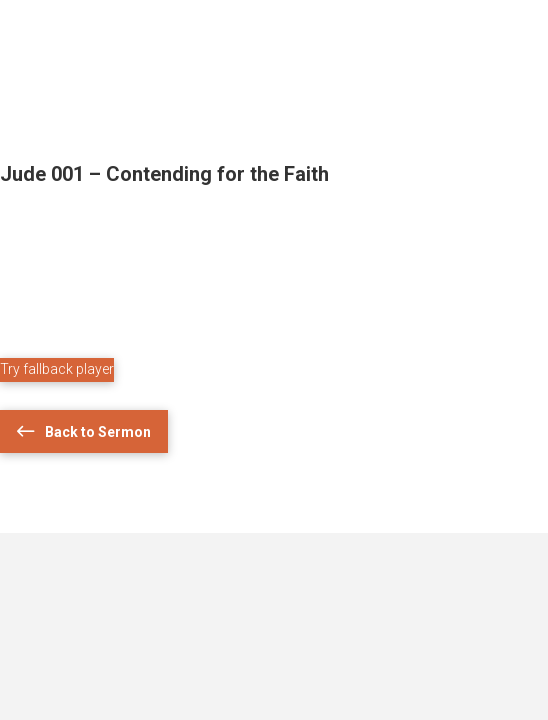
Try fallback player (57, 369)
